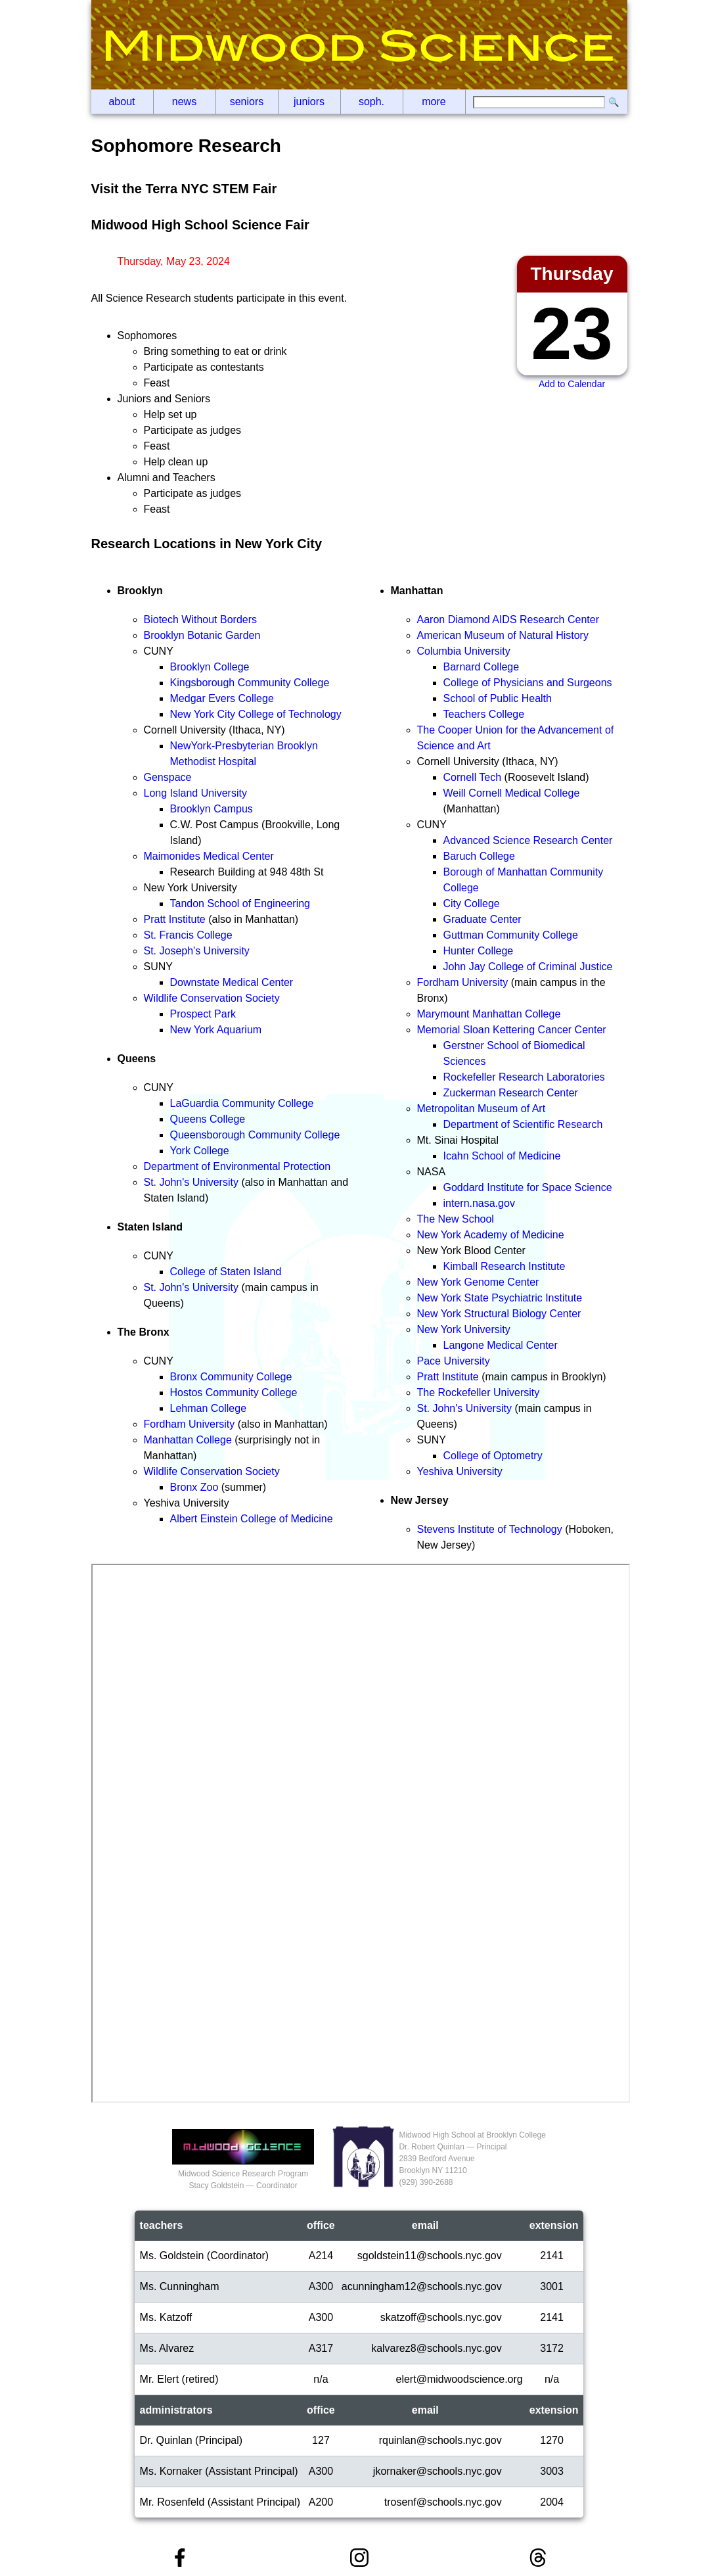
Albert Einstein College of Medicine (251, 1518)
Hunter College (478, 950)
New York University (463, 1329)
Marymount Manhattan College (489, 1013)
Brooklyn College (210, 666)
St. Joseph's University (197, 950)
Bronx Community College (231, 1376)
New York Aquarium (216, 1029)
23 (572, 334)
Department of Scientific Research (523, 1124)
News (184, 101)
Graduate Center (482, 919)
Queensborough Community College (255, 1134)
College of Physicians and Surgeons (527, 682)
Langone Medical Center (500, 1345)
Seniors (247, 101)
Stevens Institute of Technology (489, 1529)
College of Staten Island (226, 1271)
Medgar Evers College (222, 698)
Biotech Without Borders (201, 619)
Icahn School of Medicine (502, 1155)
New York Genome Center (478, 1282)
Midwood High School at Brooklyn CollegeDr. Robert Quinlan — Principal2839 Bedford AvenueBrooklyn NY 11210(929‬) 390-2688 (472, 2158)
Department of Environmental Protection (237, 1166)
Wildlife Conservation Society (212, 998)
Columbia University (463, 651)
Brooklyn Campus (211, 808)
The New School (455, 1219)
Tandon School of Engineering (240, 903)
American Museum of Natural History (503, 635)
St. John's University (191, 1182)
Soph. (371, 101)
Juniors (309, 101)
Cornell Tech (472, 777)
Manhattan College (188, 1439)
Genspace (168, 777)
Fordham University (189, 1424)
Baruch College (479, 856)
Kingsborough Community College (250, 682)
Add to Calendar (572, 384)
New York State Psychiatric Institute (500, 1297)
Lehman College (208, 1408)
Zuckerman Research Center (510, 1092)
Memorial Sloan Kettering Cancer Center (511, 1029)
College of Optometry (493, 1455)
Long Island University (195, 793)
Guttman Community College (510, 935)
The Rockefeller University (478, 1392)
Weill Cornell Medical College (511, 793)
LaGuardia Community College (242, 1103)
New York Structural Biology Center (499, 1313)
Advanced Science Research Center (528, 840)
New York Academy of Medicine (490, 1234)
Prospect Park (203, 1013)
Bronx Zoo (194, 1487)
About (121, 101)
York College (199, 1150)
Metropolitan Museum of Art (481, 1108)
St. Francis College (188, 935)
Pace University (453, 1361)
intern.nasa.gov (479, 1203)
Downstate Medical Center (232, 982)
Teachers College (484, 714)
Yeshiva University (460, 1471)
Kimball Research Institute (504, 1266)
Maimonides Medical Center (209, 856)
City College (471, 903)
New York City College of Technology (256, 714)
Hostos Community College (234, 1392)
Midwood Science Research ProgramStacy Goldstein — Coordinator (243, 2173)
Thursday (571, 274)
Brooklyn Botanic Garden (202, 635)
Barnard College (481, 666)
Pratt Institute (175, 919)
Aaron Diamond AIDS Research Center (508, 619)
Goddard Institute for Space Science (527, 1187)
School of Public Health (497, 698)
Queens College (208, 1119)
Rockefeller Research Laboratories (524, 1077)
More (433, 101)
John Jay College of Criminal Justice (528, 966)
